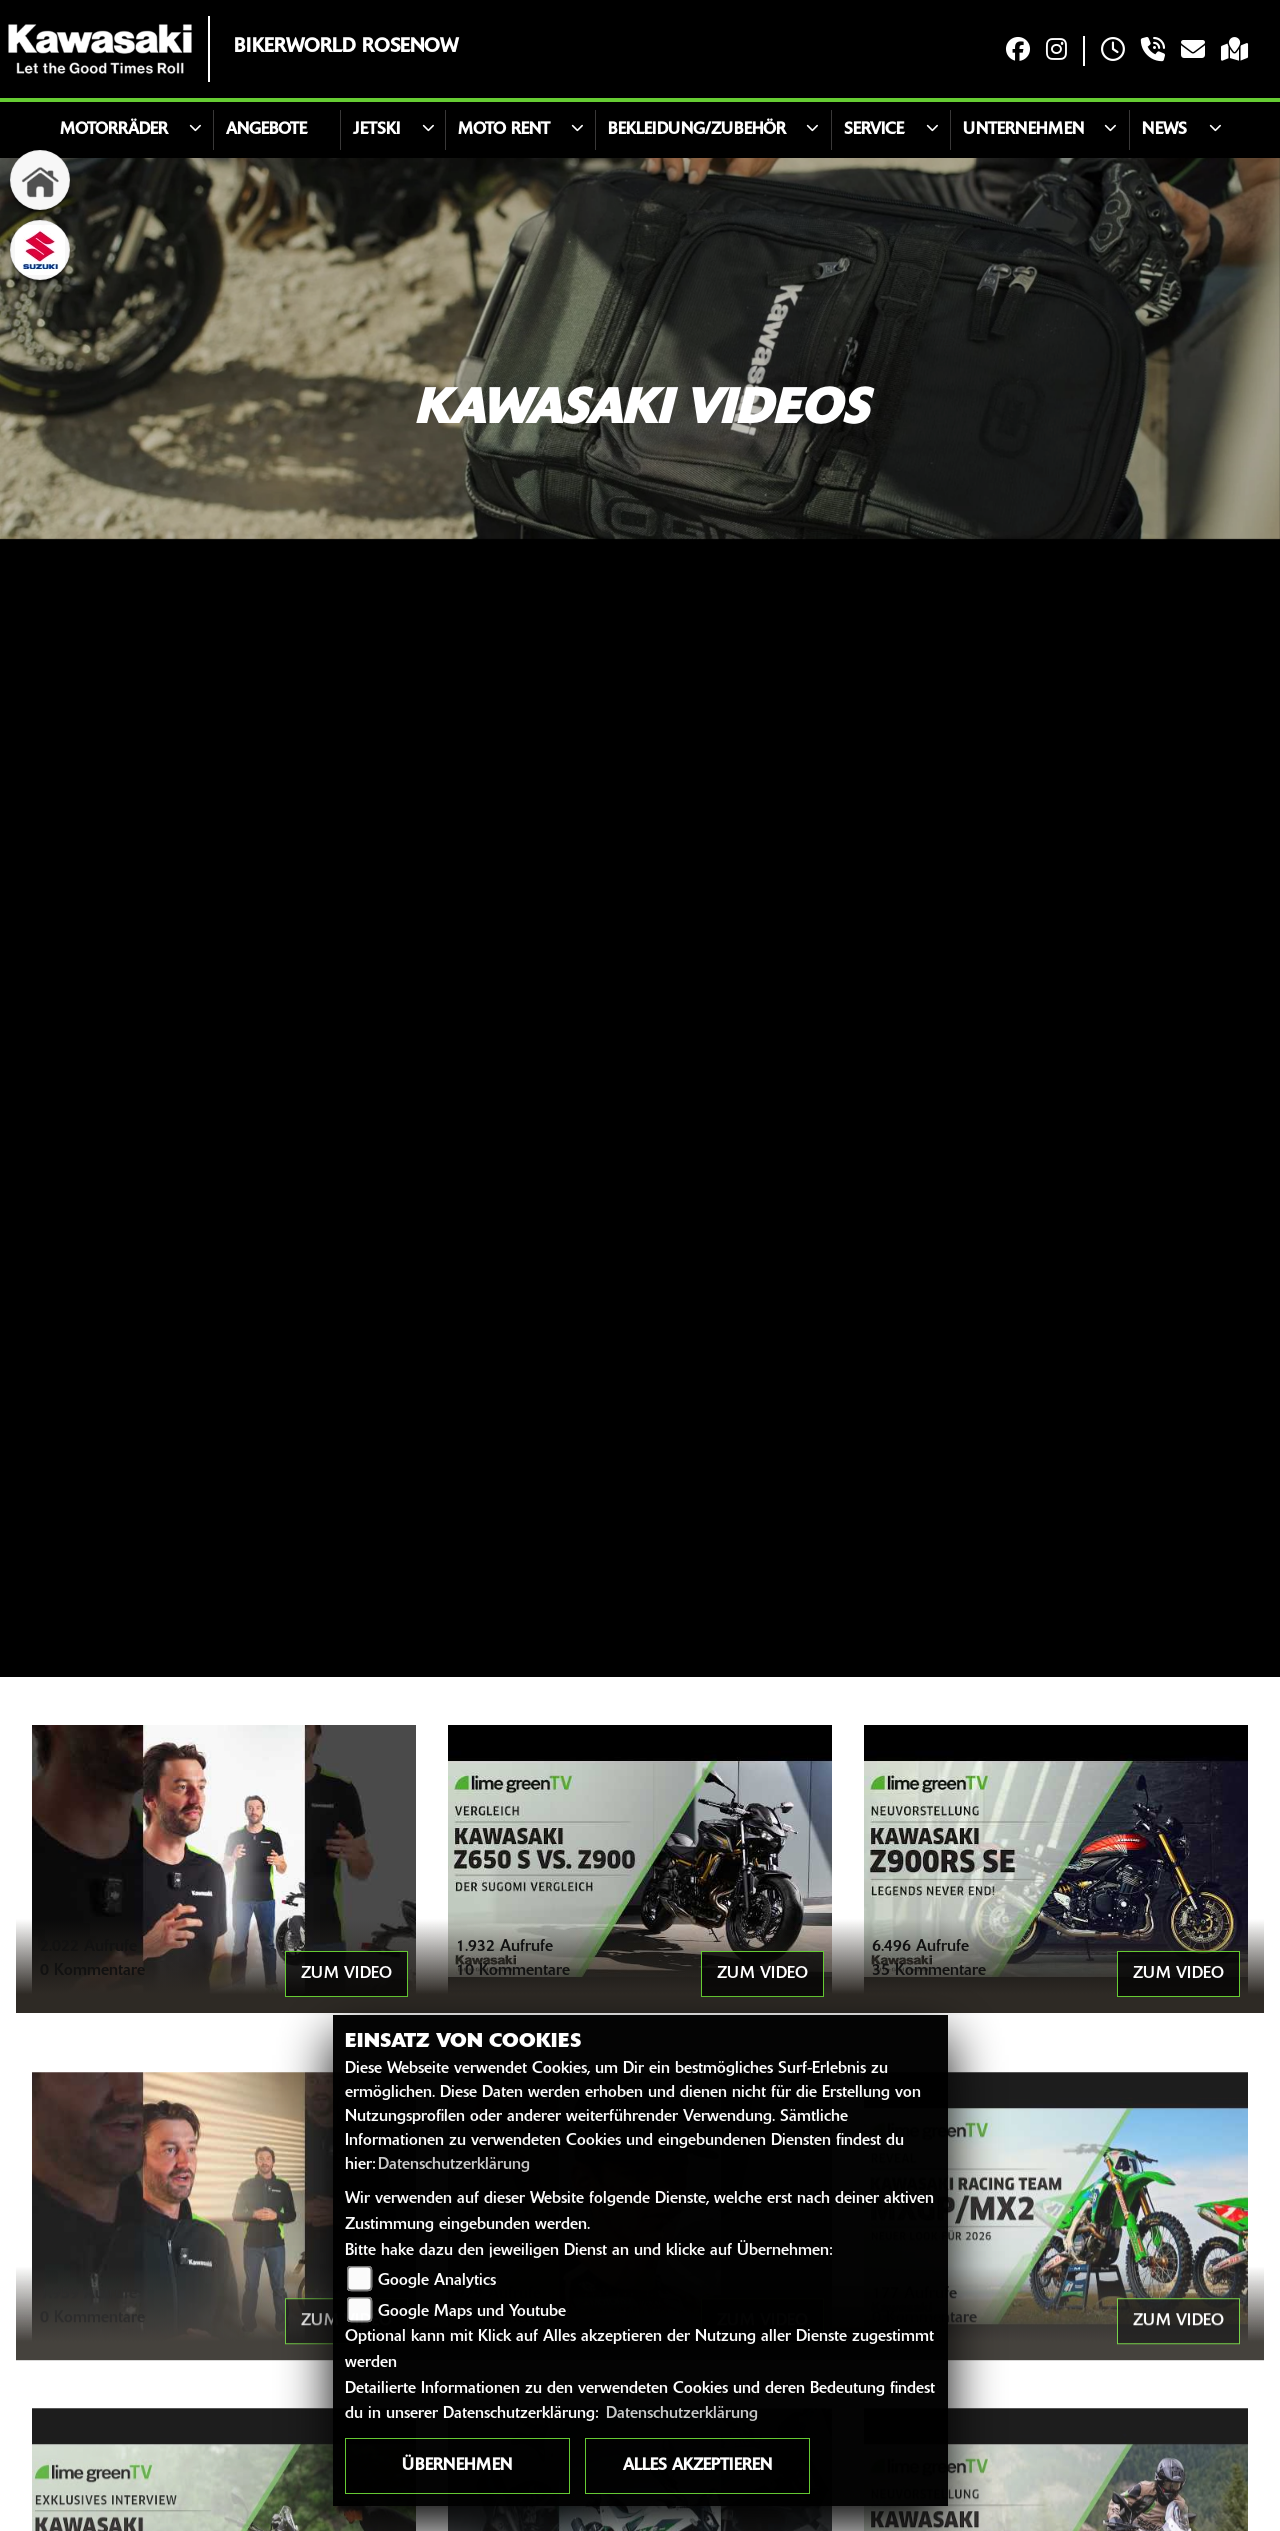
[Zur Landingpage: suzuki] (40, 250)
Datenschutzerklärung (454, 2165)
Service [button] (874, 130)
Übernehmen (457, 2466)
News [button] (1164, 130)
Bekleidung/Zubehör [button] (697, 130)
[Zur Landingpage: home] (40, 180)
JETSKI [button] (376, 130)
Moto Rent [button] (504, 130)
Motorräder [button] (114, 130)
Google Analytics (437, 2281)
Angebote (266, 130)
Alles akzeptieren (697, 2466)
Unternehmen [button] (1023, 130)
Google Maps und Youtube (472, 2312)
